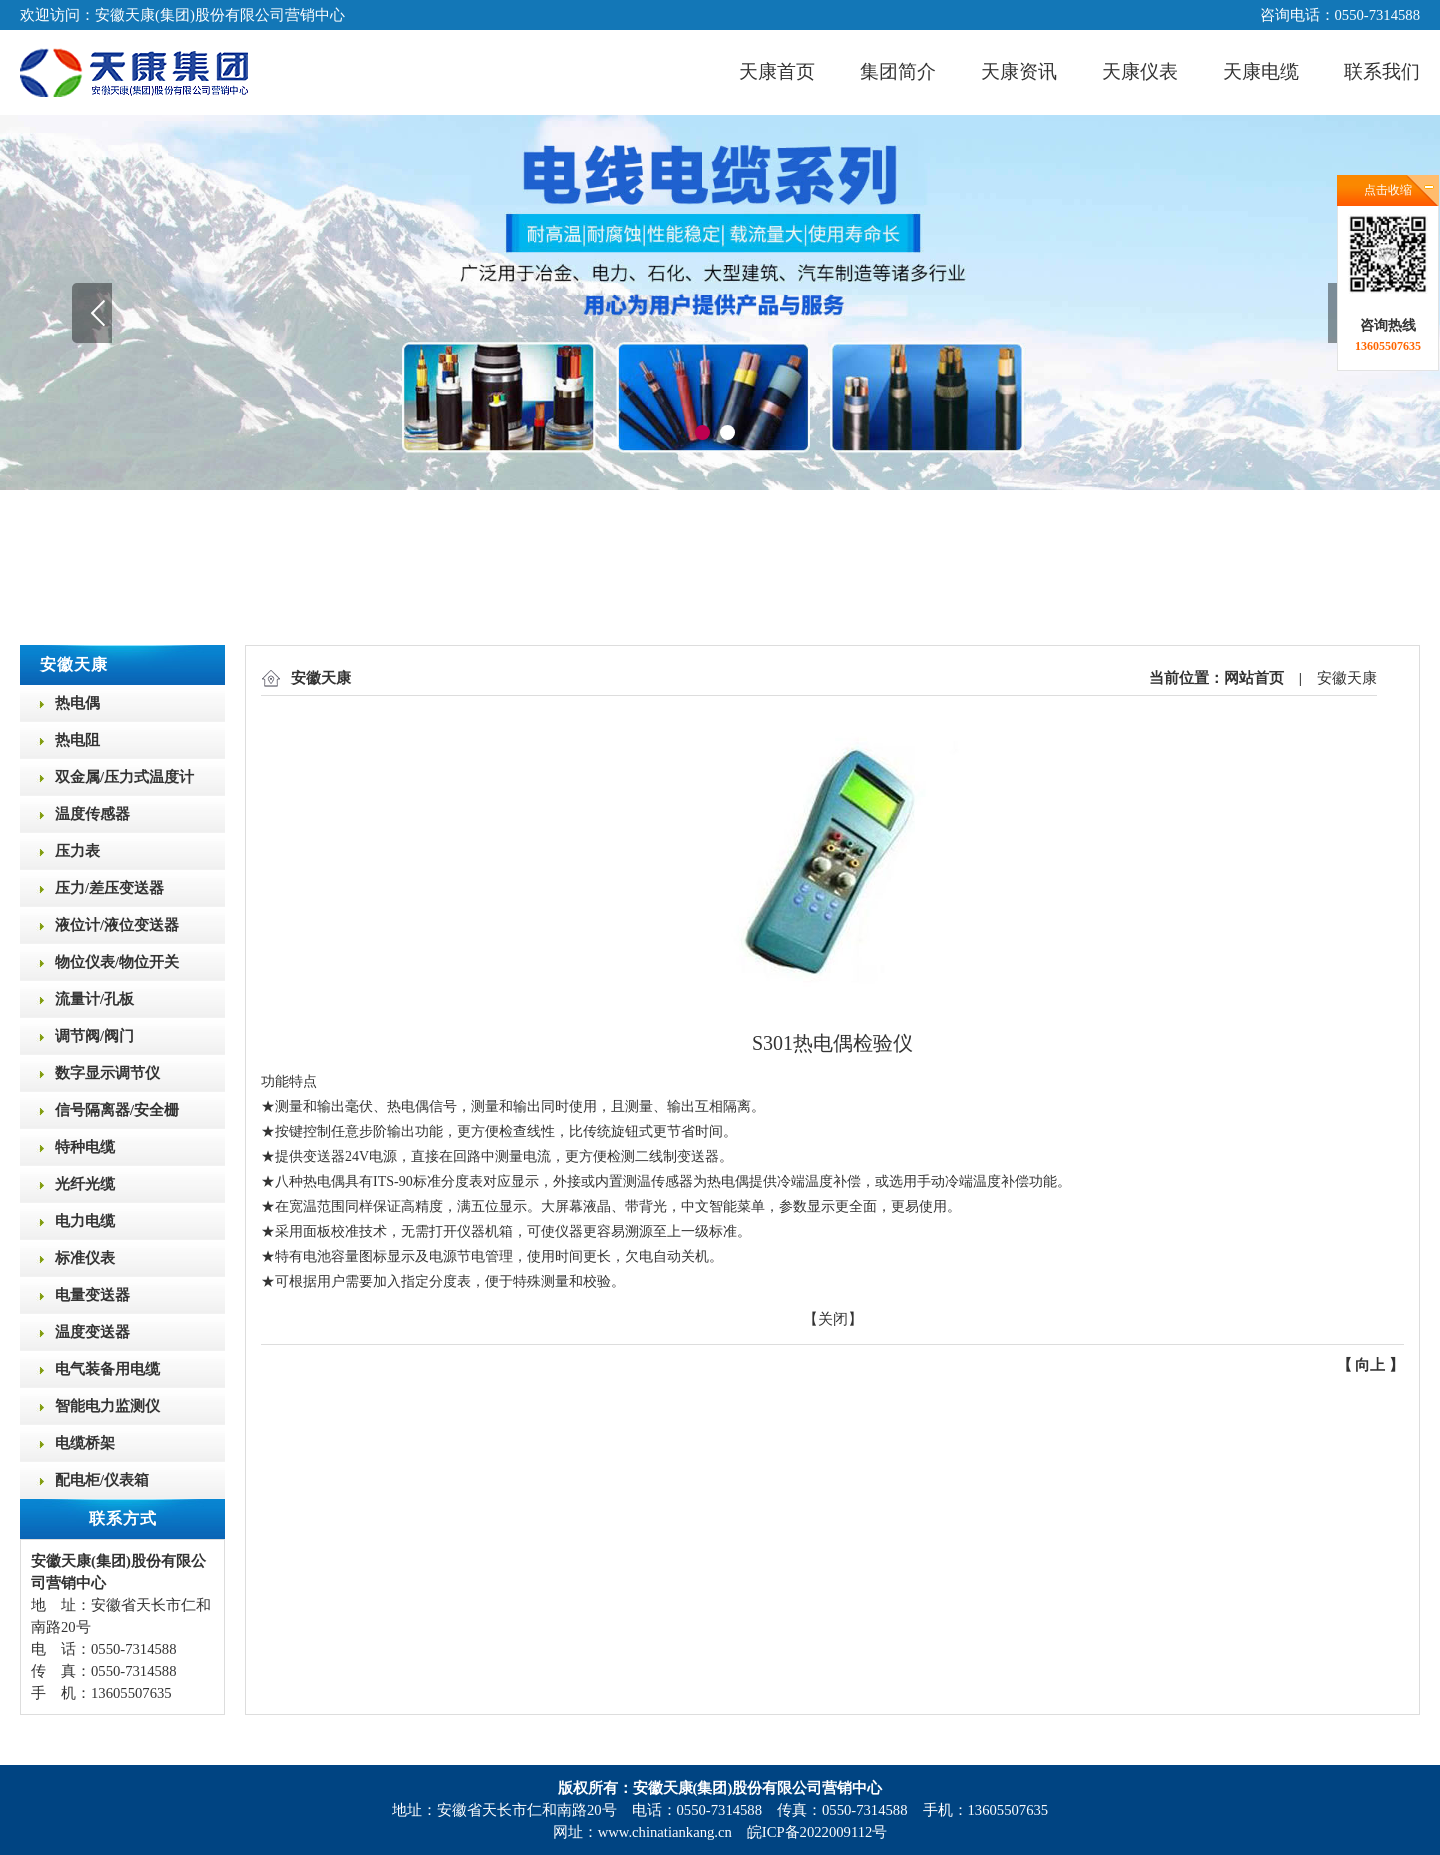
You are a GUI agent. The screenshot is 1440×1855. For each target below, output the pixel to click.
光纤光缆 (85, 1184)
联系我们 (1382, 71)
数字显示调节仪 (107, 1073)
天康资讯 (1019, 71)
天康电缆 (1261, 71)
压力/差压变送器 (109, 888)
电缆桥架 (85, 1443)
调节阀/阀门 (94, 1036)
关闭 (833, 1319)
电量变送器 (92, 1295)
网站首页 (1254, 678)
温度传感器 (92, 814)
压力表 (77, 851)
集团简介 (898, 71)
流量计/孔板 (94, 999)
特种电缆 (85, 1147)
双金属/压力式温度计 (124, 777)
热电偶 (77, 703)
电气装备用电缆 (107, 1369)
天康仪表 (1140, 71)
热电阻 (77, 740)
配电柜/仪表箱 (102, 1480)
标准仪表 (85, 1258)
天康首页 (777, 71)
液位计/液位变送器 (117, 925)
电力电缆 (85, 1221)
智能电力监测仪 (107, 1406)
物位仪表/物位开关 (117, 962)
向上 (1370, 1365)
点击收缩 (1388, 190)
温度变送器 (92, 1332)
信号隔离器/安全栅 (117, 1110)
